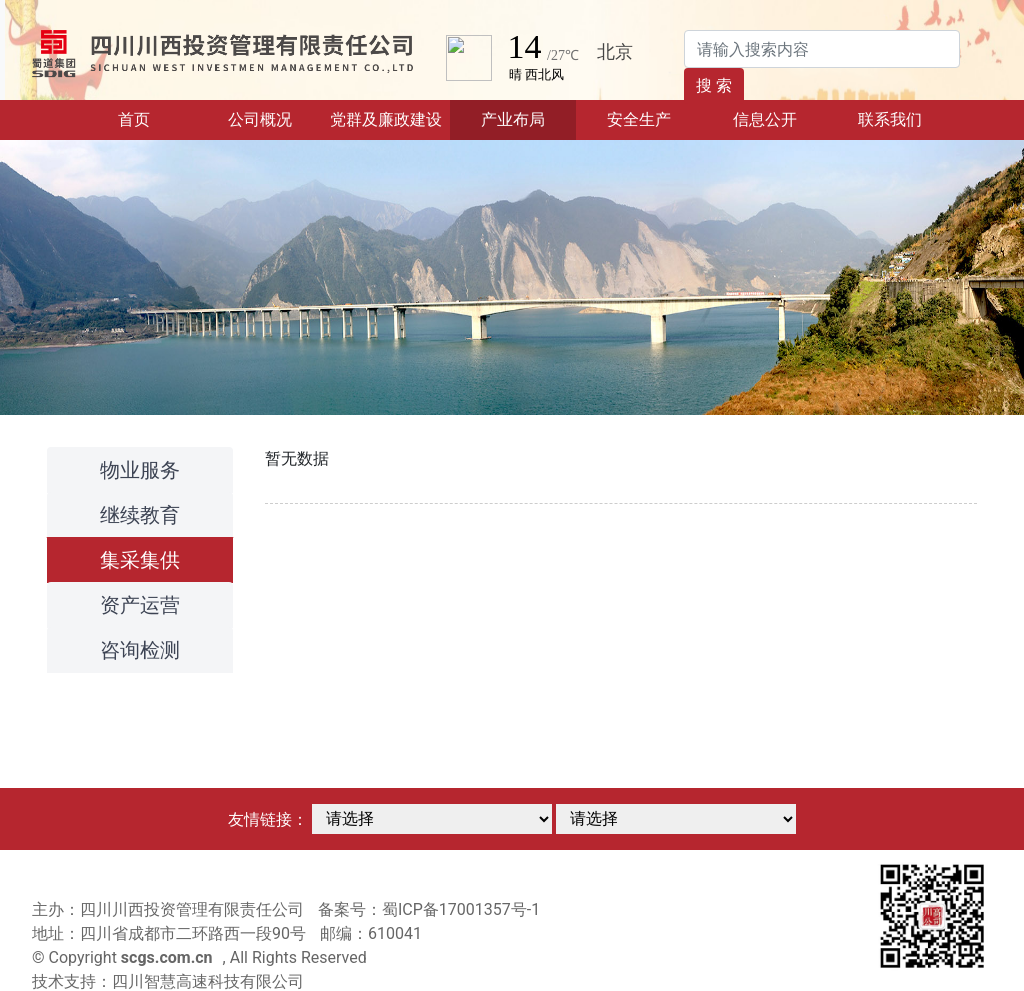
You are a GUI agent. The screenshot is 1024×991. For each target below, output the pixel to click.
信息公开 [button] (765, 119)
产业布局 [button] (513, 119)
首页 (157, 118)
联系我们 (890, 119)
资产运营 (140, 605)
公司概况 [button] (260, 119)
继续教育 (140, 515)
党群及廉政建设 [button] (386, 119)
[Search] (822, 49)
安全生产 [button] (639, 119)
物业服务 (140, 470)
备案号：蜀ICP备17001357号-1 (429, 909)
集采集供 (140, 560)
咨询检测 (140, 650)
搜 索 (714, 85)
